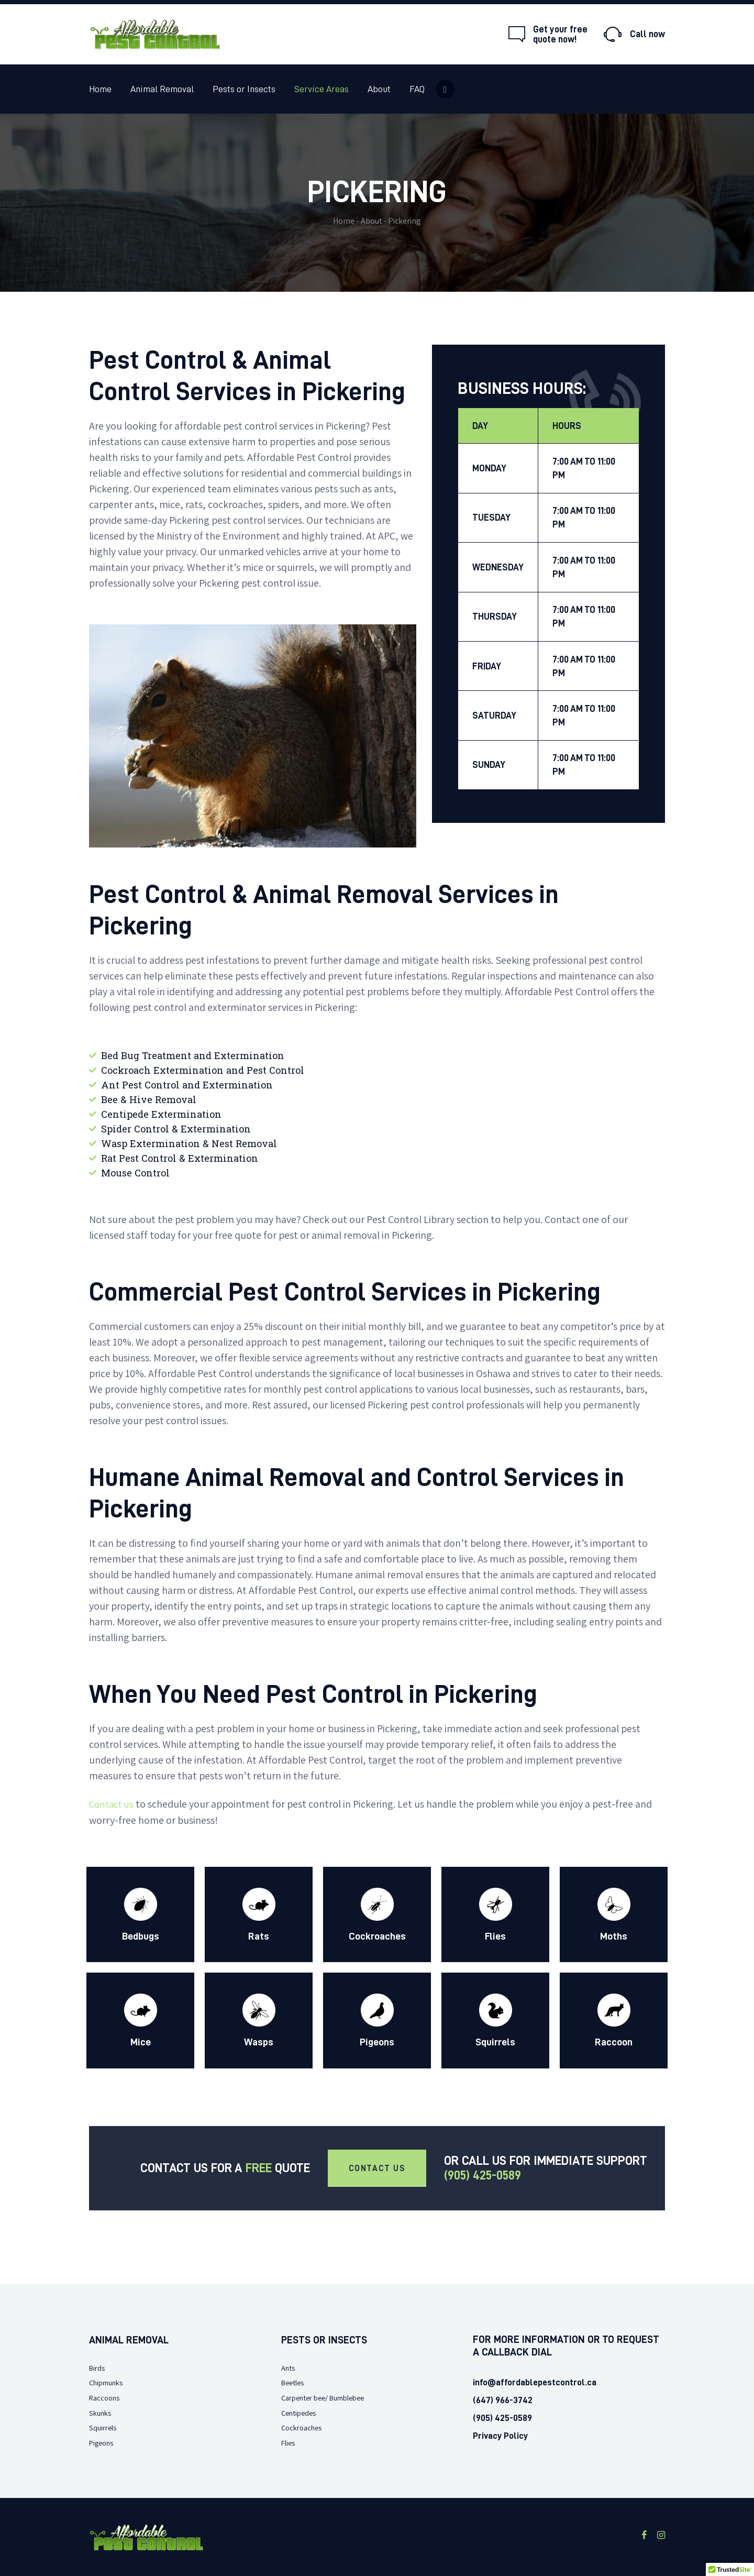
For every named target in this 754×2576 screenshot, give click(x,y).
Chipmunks (109, 2382)
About (371, 221)
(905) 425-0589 (482, 2175)
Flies (289, 2442)
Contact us (113, 1804)
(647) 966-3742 (500, 2400)
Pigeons (103, 2442)
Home (343, 221)
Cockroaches (304, 2427)
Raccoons (106, 2397)
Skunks (101, 2412)
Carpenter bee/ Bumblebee (329, 2397)
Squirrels (104, 2427)
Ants (289, 2367)
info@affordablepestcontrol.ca (533, 2382)
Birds (98, 2367)
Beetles (294, 2382)
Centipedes (301, 2412)
